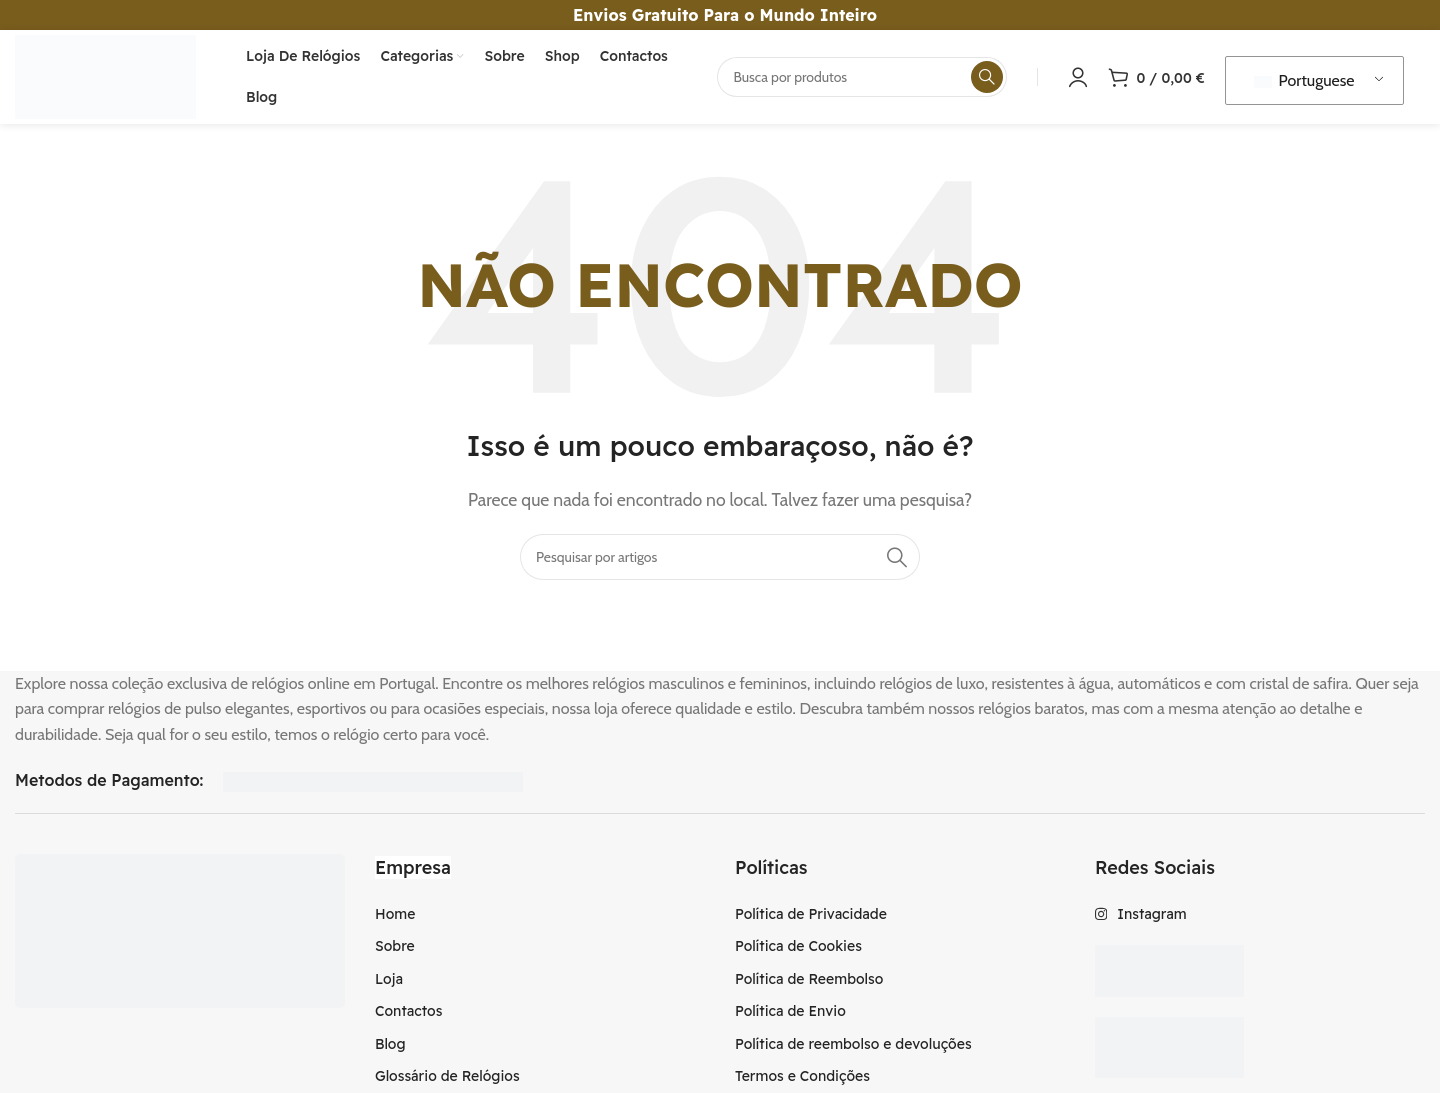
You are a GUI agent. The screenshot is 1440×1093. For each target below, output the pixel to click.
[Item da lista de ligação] (540, 920)
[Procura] (862, 80)
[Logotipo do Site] (111, 78)
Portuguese (1304, 83)
